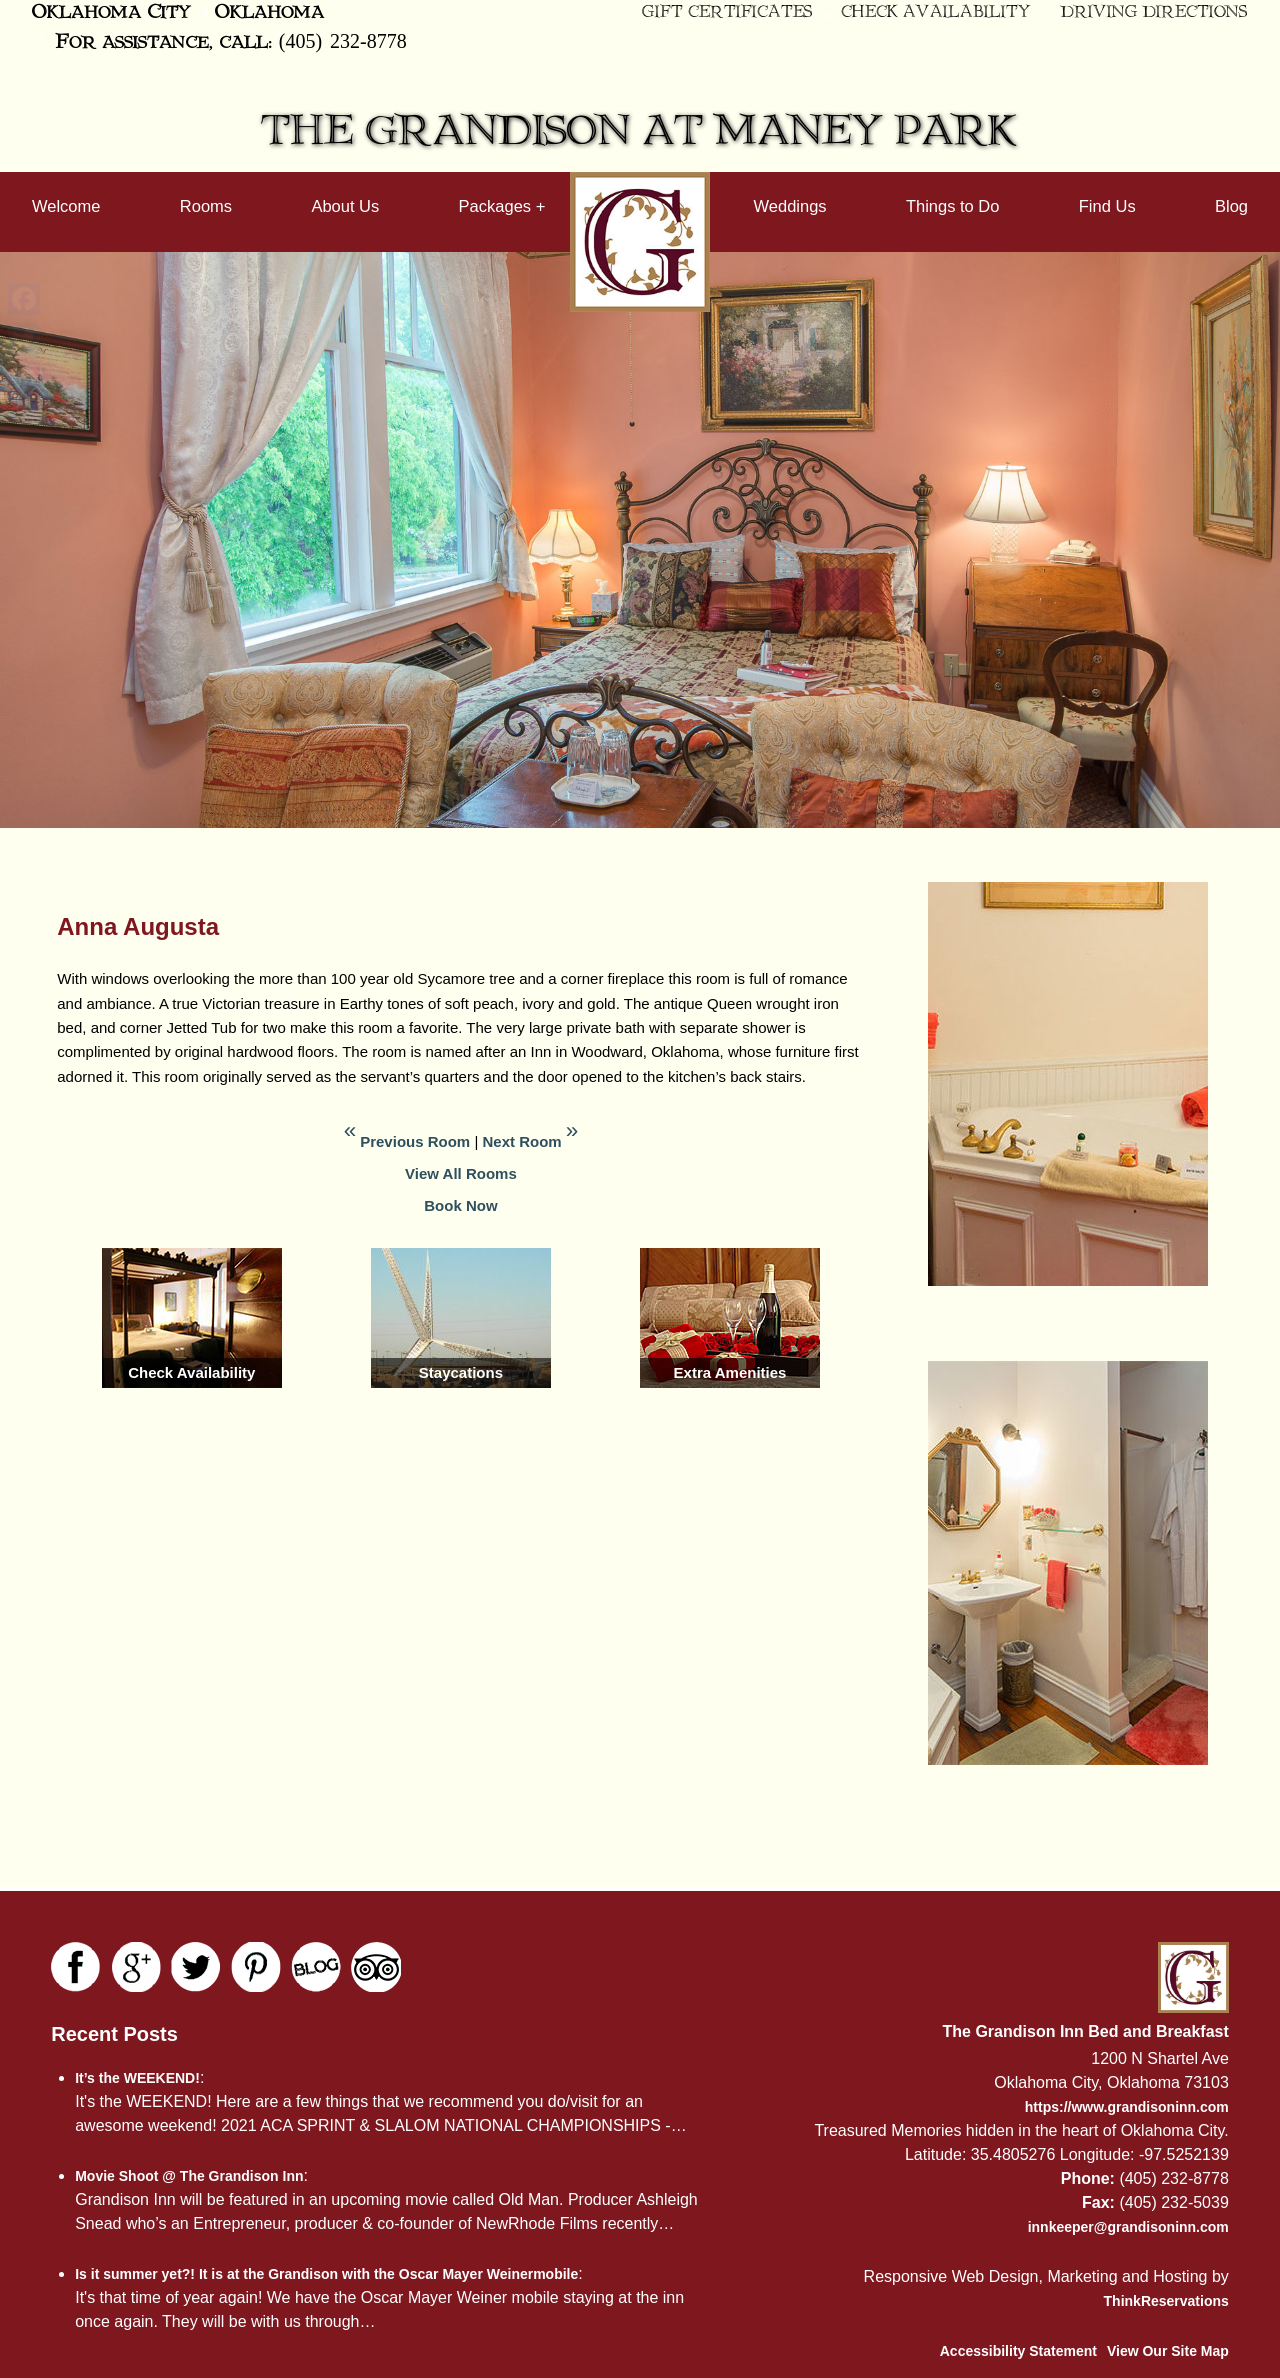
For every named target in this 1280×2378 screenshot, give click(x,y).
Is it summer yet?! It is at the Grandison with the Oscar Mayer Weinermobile (326, 2274)
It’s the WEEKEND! (137, 2078)
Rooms (206, 206)
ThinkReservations (1166, 2301)
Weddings (790, 206)
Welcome (66, 206)
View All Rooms (461, 1173)
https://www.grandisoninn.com (1127, 2107)
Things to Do (953, 206)
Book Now (460, 1205)
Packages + (502, 206)
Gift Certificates (727, 12)
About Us (345, 206)
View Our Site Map (1168, 2351)
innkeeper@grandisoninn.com (1128, 2227)
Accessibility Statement (1018, 2351)
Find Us (1107, 206)
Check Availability (936, 12)
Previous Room (415, 1141)
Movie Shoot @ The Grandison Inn (189, 2176)
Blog (1231, 206)
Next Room (521, 1141)
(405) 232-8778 (343, 40)
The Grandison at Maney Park (640, 131)
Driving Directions (1154, 12)
